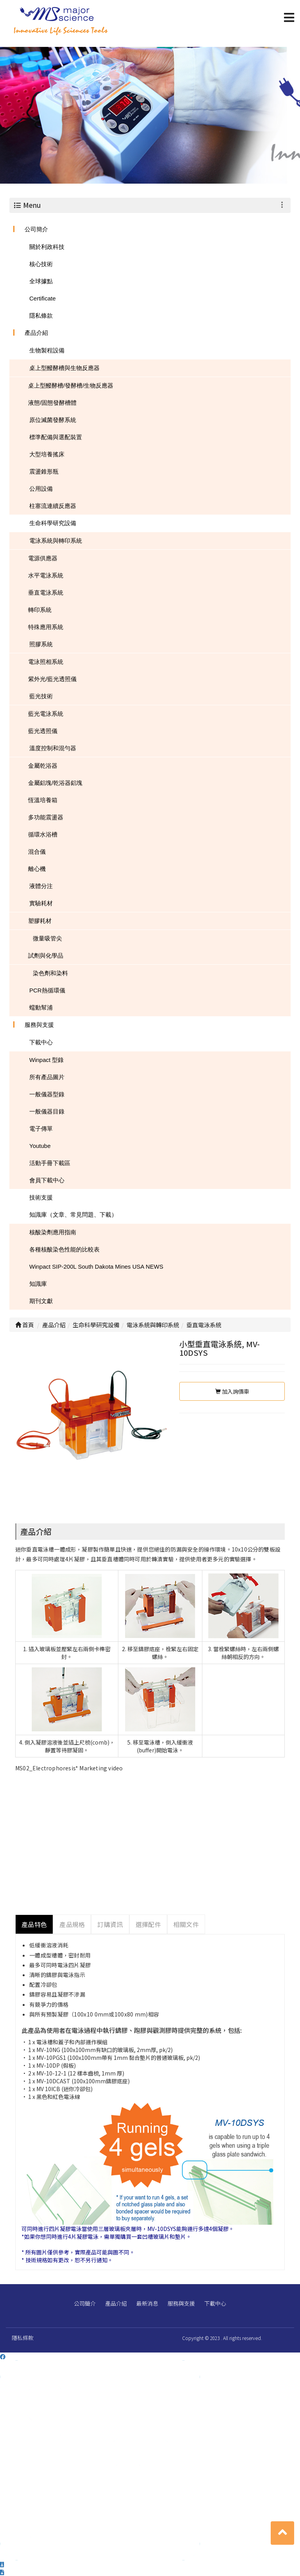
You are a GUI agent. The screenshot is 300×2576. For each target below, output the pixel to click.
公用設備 (41, 488)
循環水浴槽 (42, 834)
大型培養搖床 (46, 454)
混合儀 (37, 851)
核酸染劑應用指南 (52, 1232)
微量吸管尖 (47, 938)
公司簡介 (36, 229)
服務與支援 (39, 1024)
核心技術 (41, 264)
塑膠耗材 (40, 920)
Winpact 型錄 (46, 1059)
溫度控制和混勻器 (52, 748)
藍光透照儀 (42, 731)
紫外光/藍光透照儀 (52, 679)
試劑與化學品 (45, 955)
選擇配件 (148, 1924)
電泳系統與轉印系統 (55, 540)
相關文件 (186, 1924)
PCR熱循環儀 (47, 990)
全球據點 (41, 281)
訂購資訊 (110, 1924)
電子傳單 (41, 1128)
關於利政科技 (46, 246)
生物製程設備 (46, 350)
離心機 (37, 868)
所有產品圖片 (46, 1077)
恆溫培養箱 (42, 800)
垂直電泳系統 (45, 592)
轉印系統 (40, 609)
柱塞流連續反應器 (52, 505)
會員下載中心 (46, 1180)
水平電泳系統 (45, 575)
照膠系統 (41, 644)
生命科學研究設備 (52, 523)
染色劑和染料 (50, 973)
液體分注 (41, 886)
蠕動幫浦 (41, 1007)
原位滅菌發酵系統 (52, 420)
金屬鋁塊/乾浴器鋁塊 (55, 782)
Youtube (40, 1145)
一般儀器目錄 (46, 1111)
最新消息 (147, 2303)
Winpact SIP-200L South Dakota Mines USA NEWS (96, 1266)
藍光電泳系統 (45, 713)
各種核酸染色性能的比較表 (64, 1249)
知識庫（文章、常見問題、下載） (73, 1214)
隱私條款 (41, 315)
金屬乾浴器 (42, 765)
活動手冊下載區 (49, 1163)
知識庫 (38, 1283)
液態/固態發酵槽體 (52, 402)
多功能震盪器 (45, 817)
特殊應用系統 (45, 627)
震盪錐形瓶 (44, 471)
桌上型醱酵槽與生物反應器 (64, 368)
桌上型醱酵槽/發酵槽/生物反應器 (70, 385)
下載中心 (41, 1042)
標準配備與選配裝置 (55, 437)
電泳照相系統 (45, 661)
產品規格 (72, 1924)
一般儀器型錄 (46, 1094)
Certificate (42, 298)
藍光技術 (41, 696)
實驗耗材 (41, 903)
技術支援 (41, 1197)
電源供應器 (42, 558)
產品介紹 (36, 332)
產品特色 (34, 1924)
